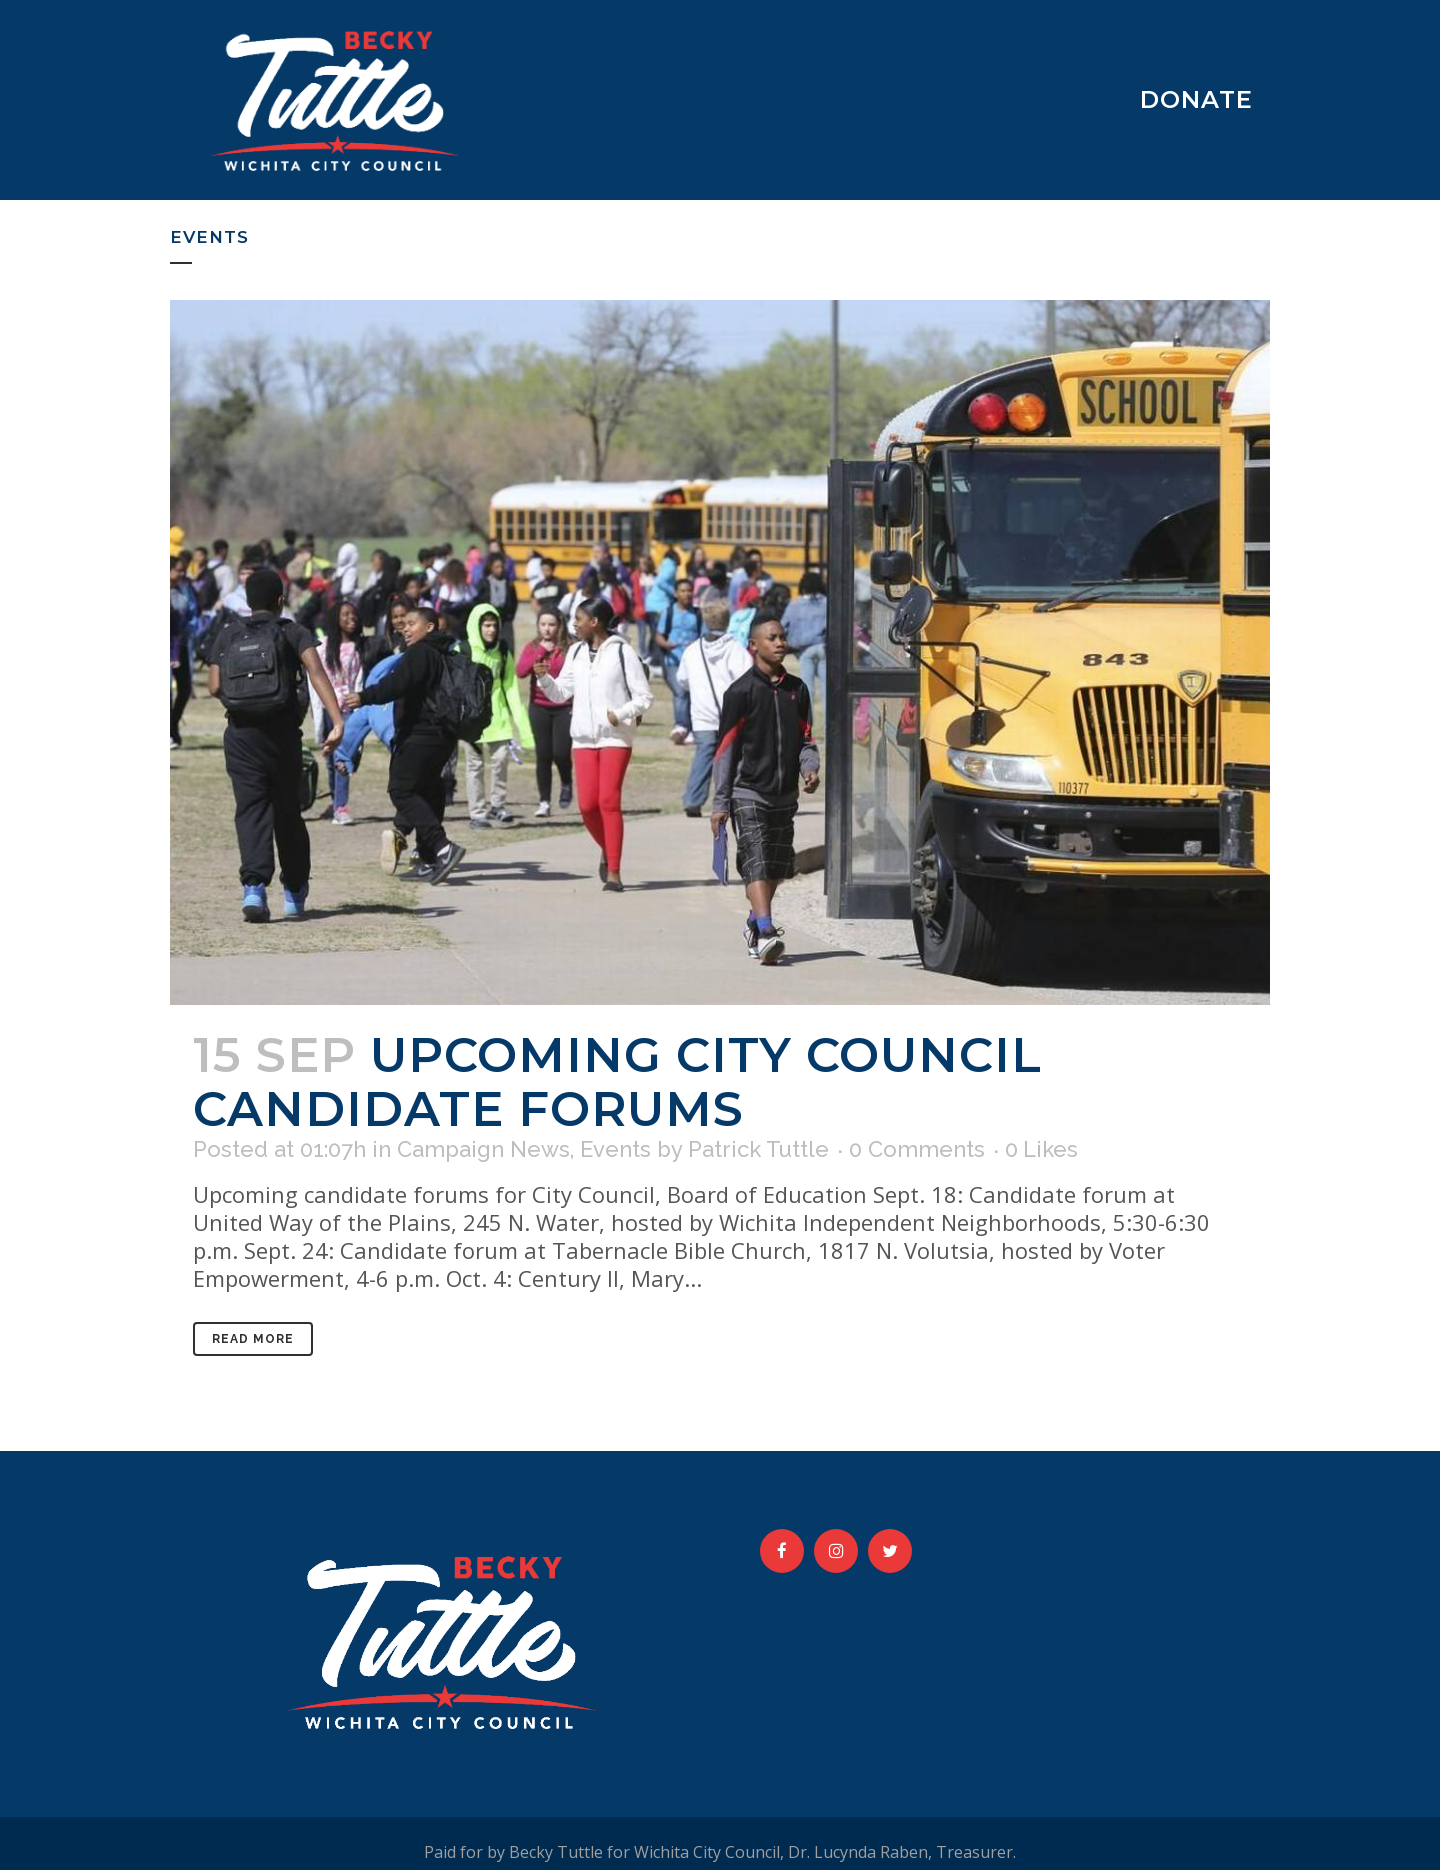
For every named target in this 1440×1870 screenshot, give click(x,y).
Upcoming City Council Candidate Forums (617, 1082)
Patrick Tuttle (758, 1149)
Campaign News (483, 1149)
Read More (253, 1339)
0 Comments (917, 1149)
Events (615, 1149)
